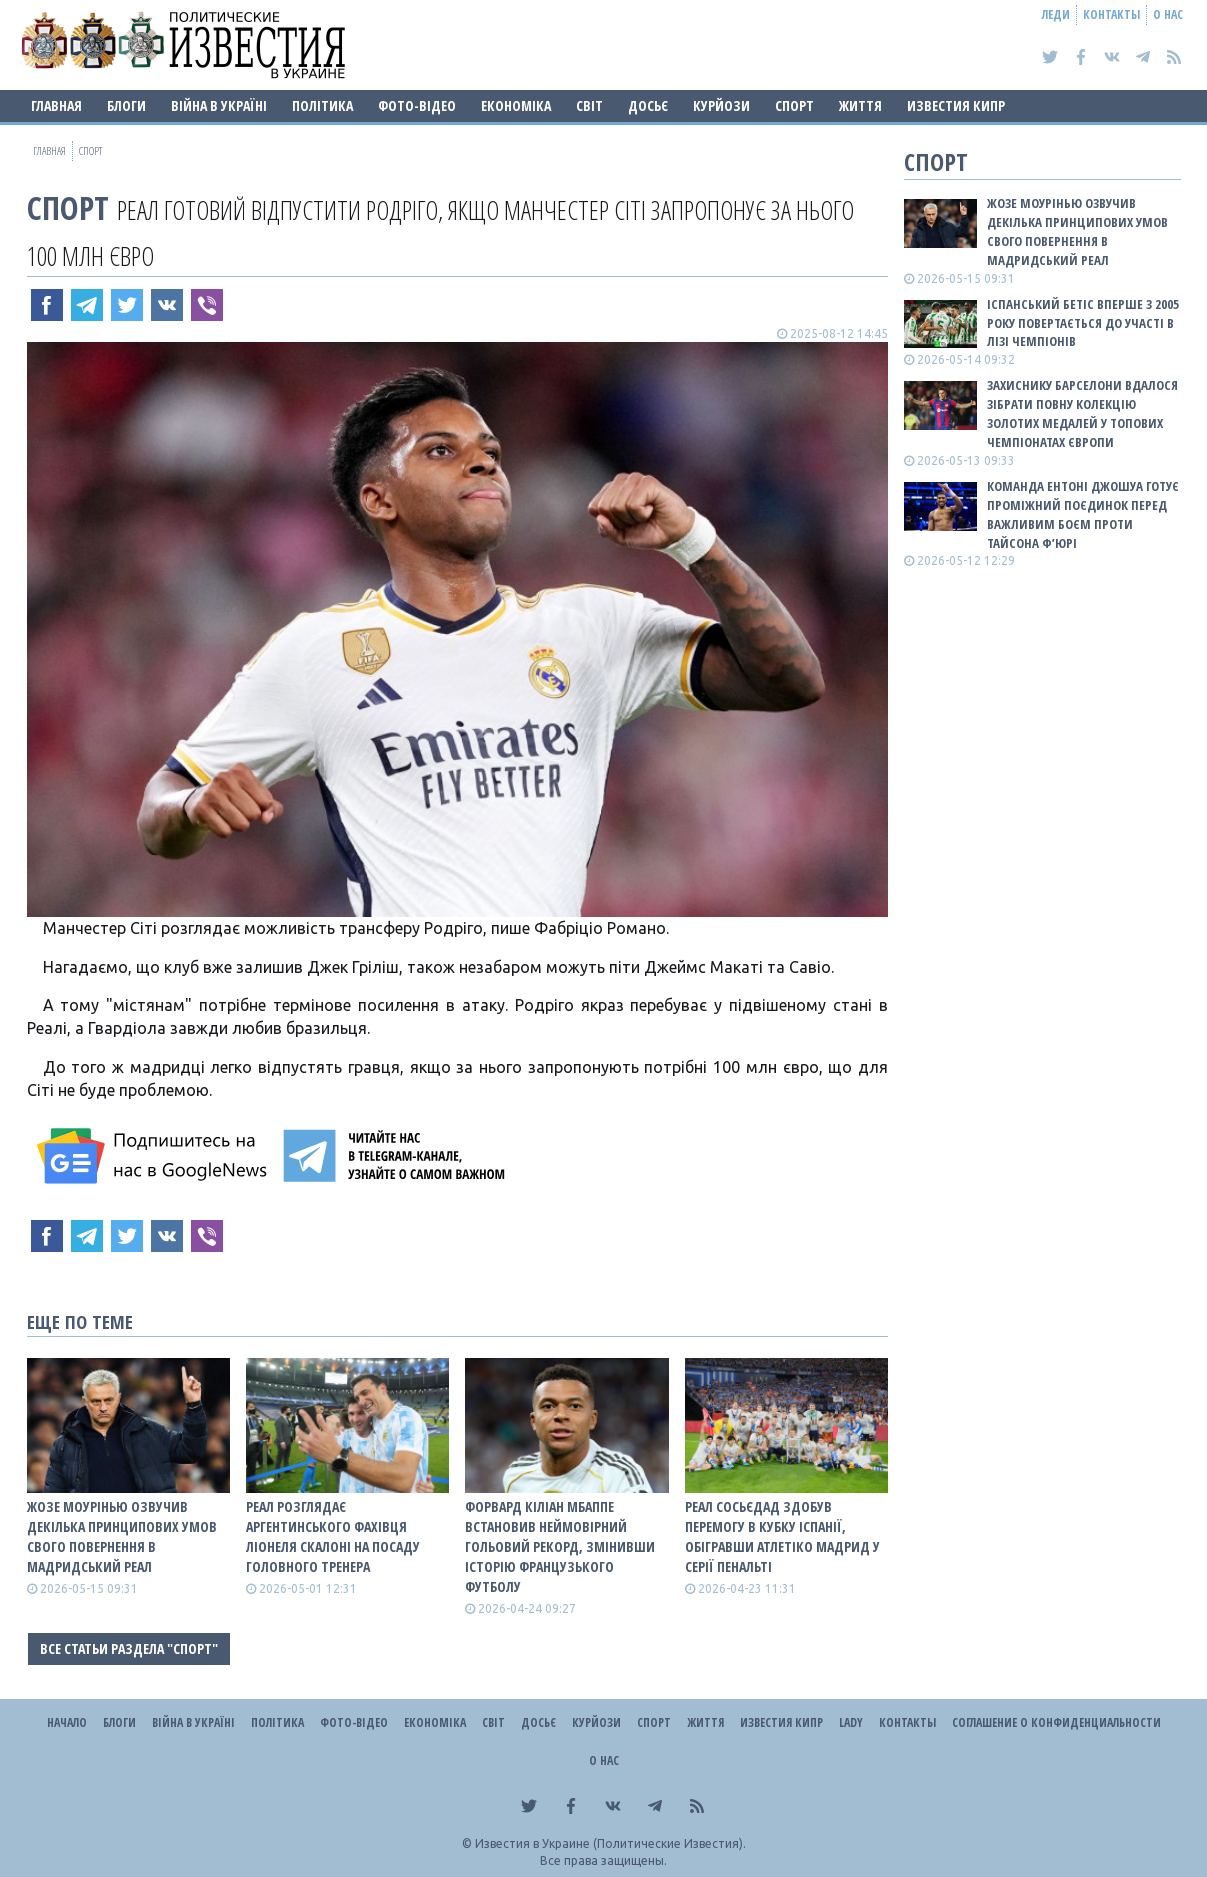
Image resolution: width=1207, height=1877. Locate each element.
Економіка (516, 105)
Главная (56, 105)
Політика (322, 105)
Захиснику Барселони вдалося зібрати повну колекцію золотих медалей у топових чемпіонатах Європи (1082, 413)
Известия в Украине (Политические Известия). (610, 1843)
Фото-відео (417, 105)
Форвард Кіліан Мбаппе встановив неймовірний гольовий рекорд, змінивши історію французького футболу (560, 1546)
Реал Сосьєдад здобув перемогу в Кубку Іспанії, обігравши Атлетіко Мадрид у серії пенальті (782, 1536)
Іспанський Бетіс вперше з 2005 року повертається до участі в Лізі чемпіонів (1083, 323)
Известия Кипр (956, 105)
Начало (67, 1722)
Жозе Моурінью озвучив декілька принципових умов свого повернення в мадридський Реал (122, 1536)
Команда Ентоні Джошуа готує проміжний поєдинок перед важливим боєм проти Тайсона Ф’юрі (1083, 514)
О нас (1168, 14)
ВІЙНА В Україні (219, 105)
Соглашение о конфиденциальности (1056, 1722)
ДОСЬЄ (648, 105)
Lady (851, 1722)
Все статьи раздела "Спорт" (129, 1648)
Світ (589, 105)
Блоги (126, 105)
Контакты (1111, 14)
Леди (1056, 14)
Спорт (794, 105)
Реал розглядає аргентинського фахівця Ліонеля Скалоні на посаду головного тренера (333, 1536)
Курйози (721, 105)
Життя (860, 105)
